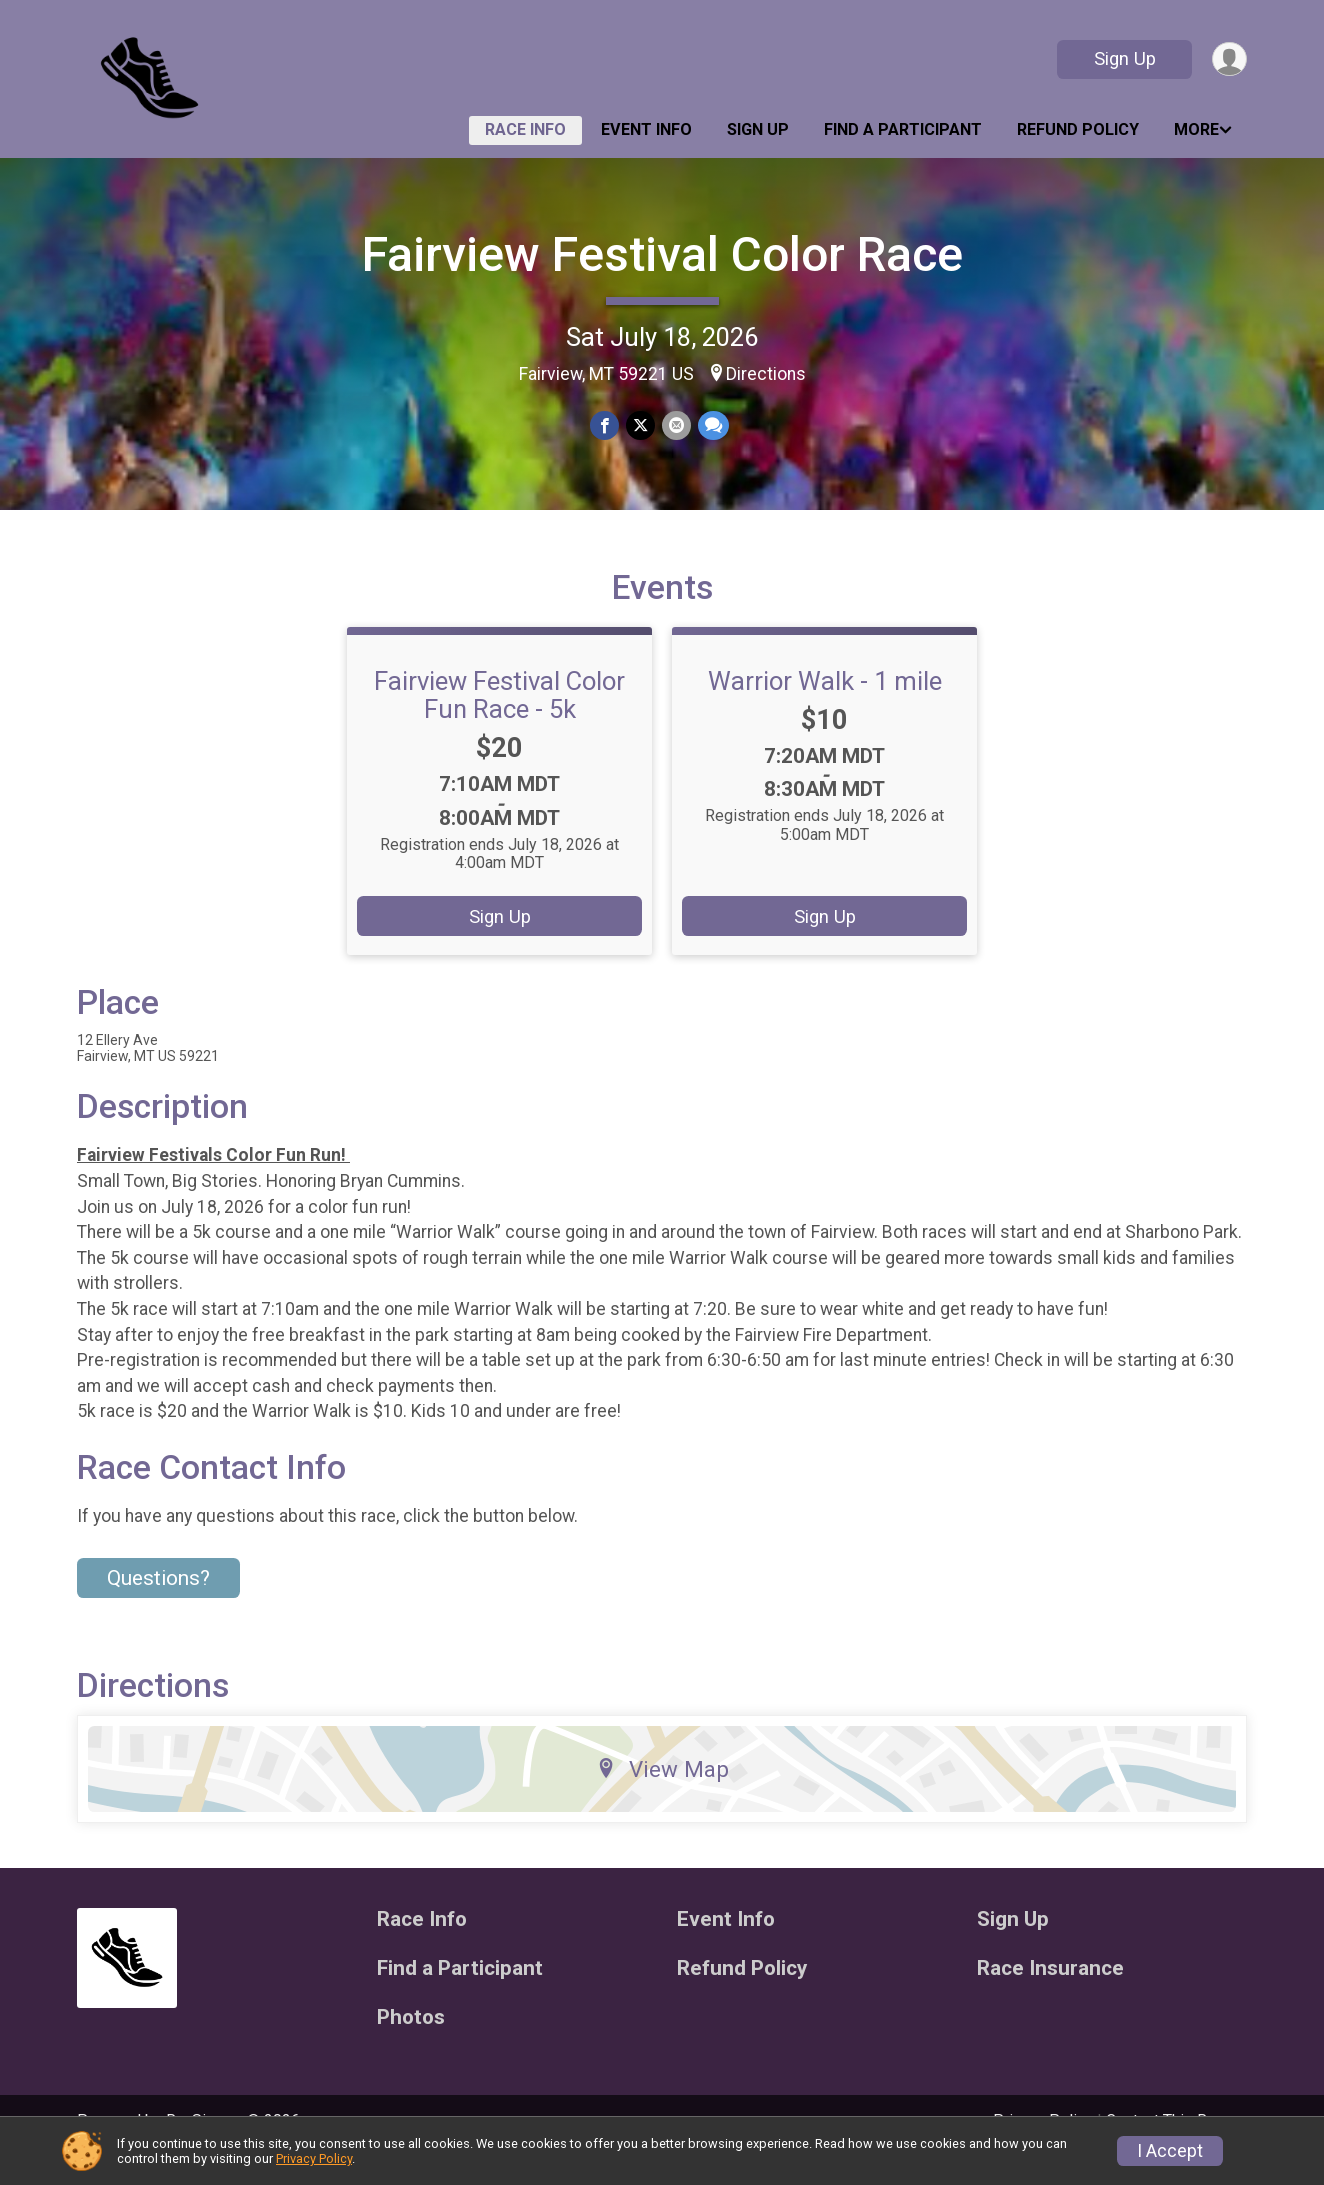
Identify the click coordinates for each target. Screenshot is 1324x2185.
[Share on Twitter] (640, 426)
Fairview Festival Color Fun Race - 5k (499, 723)
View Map (662, 1797)
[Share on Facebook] (605, 426)
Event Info (646, 129)
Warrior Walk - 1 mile (825, 709)
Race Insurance (1050, 1996)
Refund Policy (1078, 129)
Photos (411, 2045)
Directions (766, 374)
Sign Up (1123, 58)
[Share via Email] (675, 426)
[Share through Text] (711, 426)
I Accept (1170, 2151)
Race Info (525, 129)
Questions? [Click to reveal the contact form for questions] (158, 1606)
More (1196, 129)
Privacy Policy (314, 2158)
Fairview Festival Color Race (662, 254)
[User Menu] (1228, 59)
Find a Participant (903, 129)
